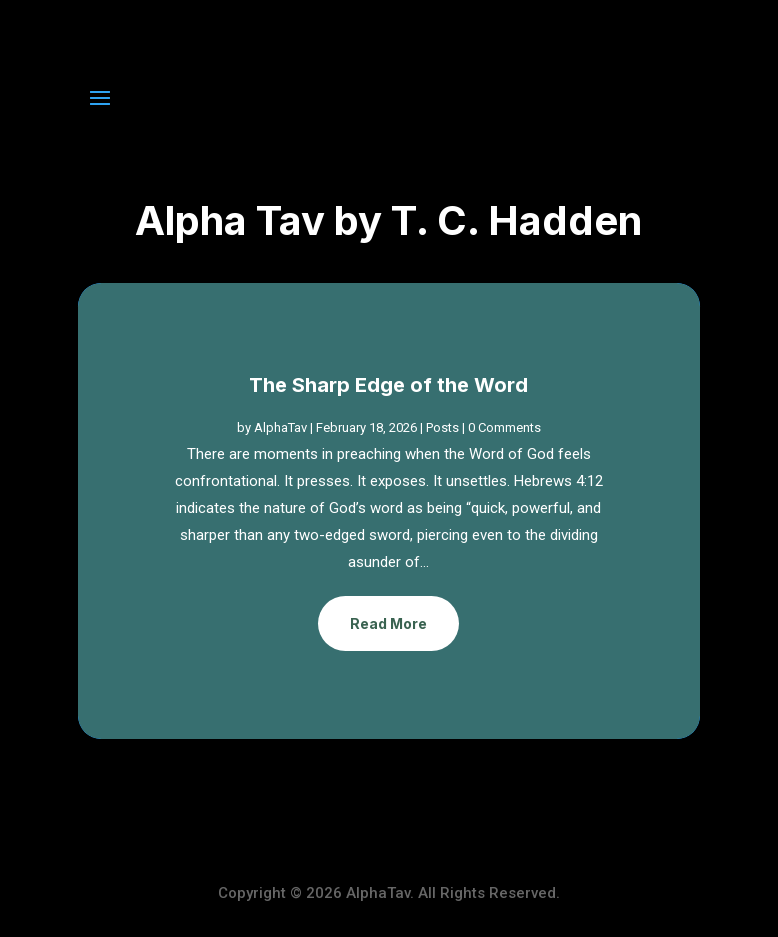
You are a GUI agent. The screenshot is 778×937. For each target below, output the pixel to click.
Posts (442, 427)
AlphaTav (280, 427)
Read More (388, 623)
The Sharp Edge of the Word (388, 385)
